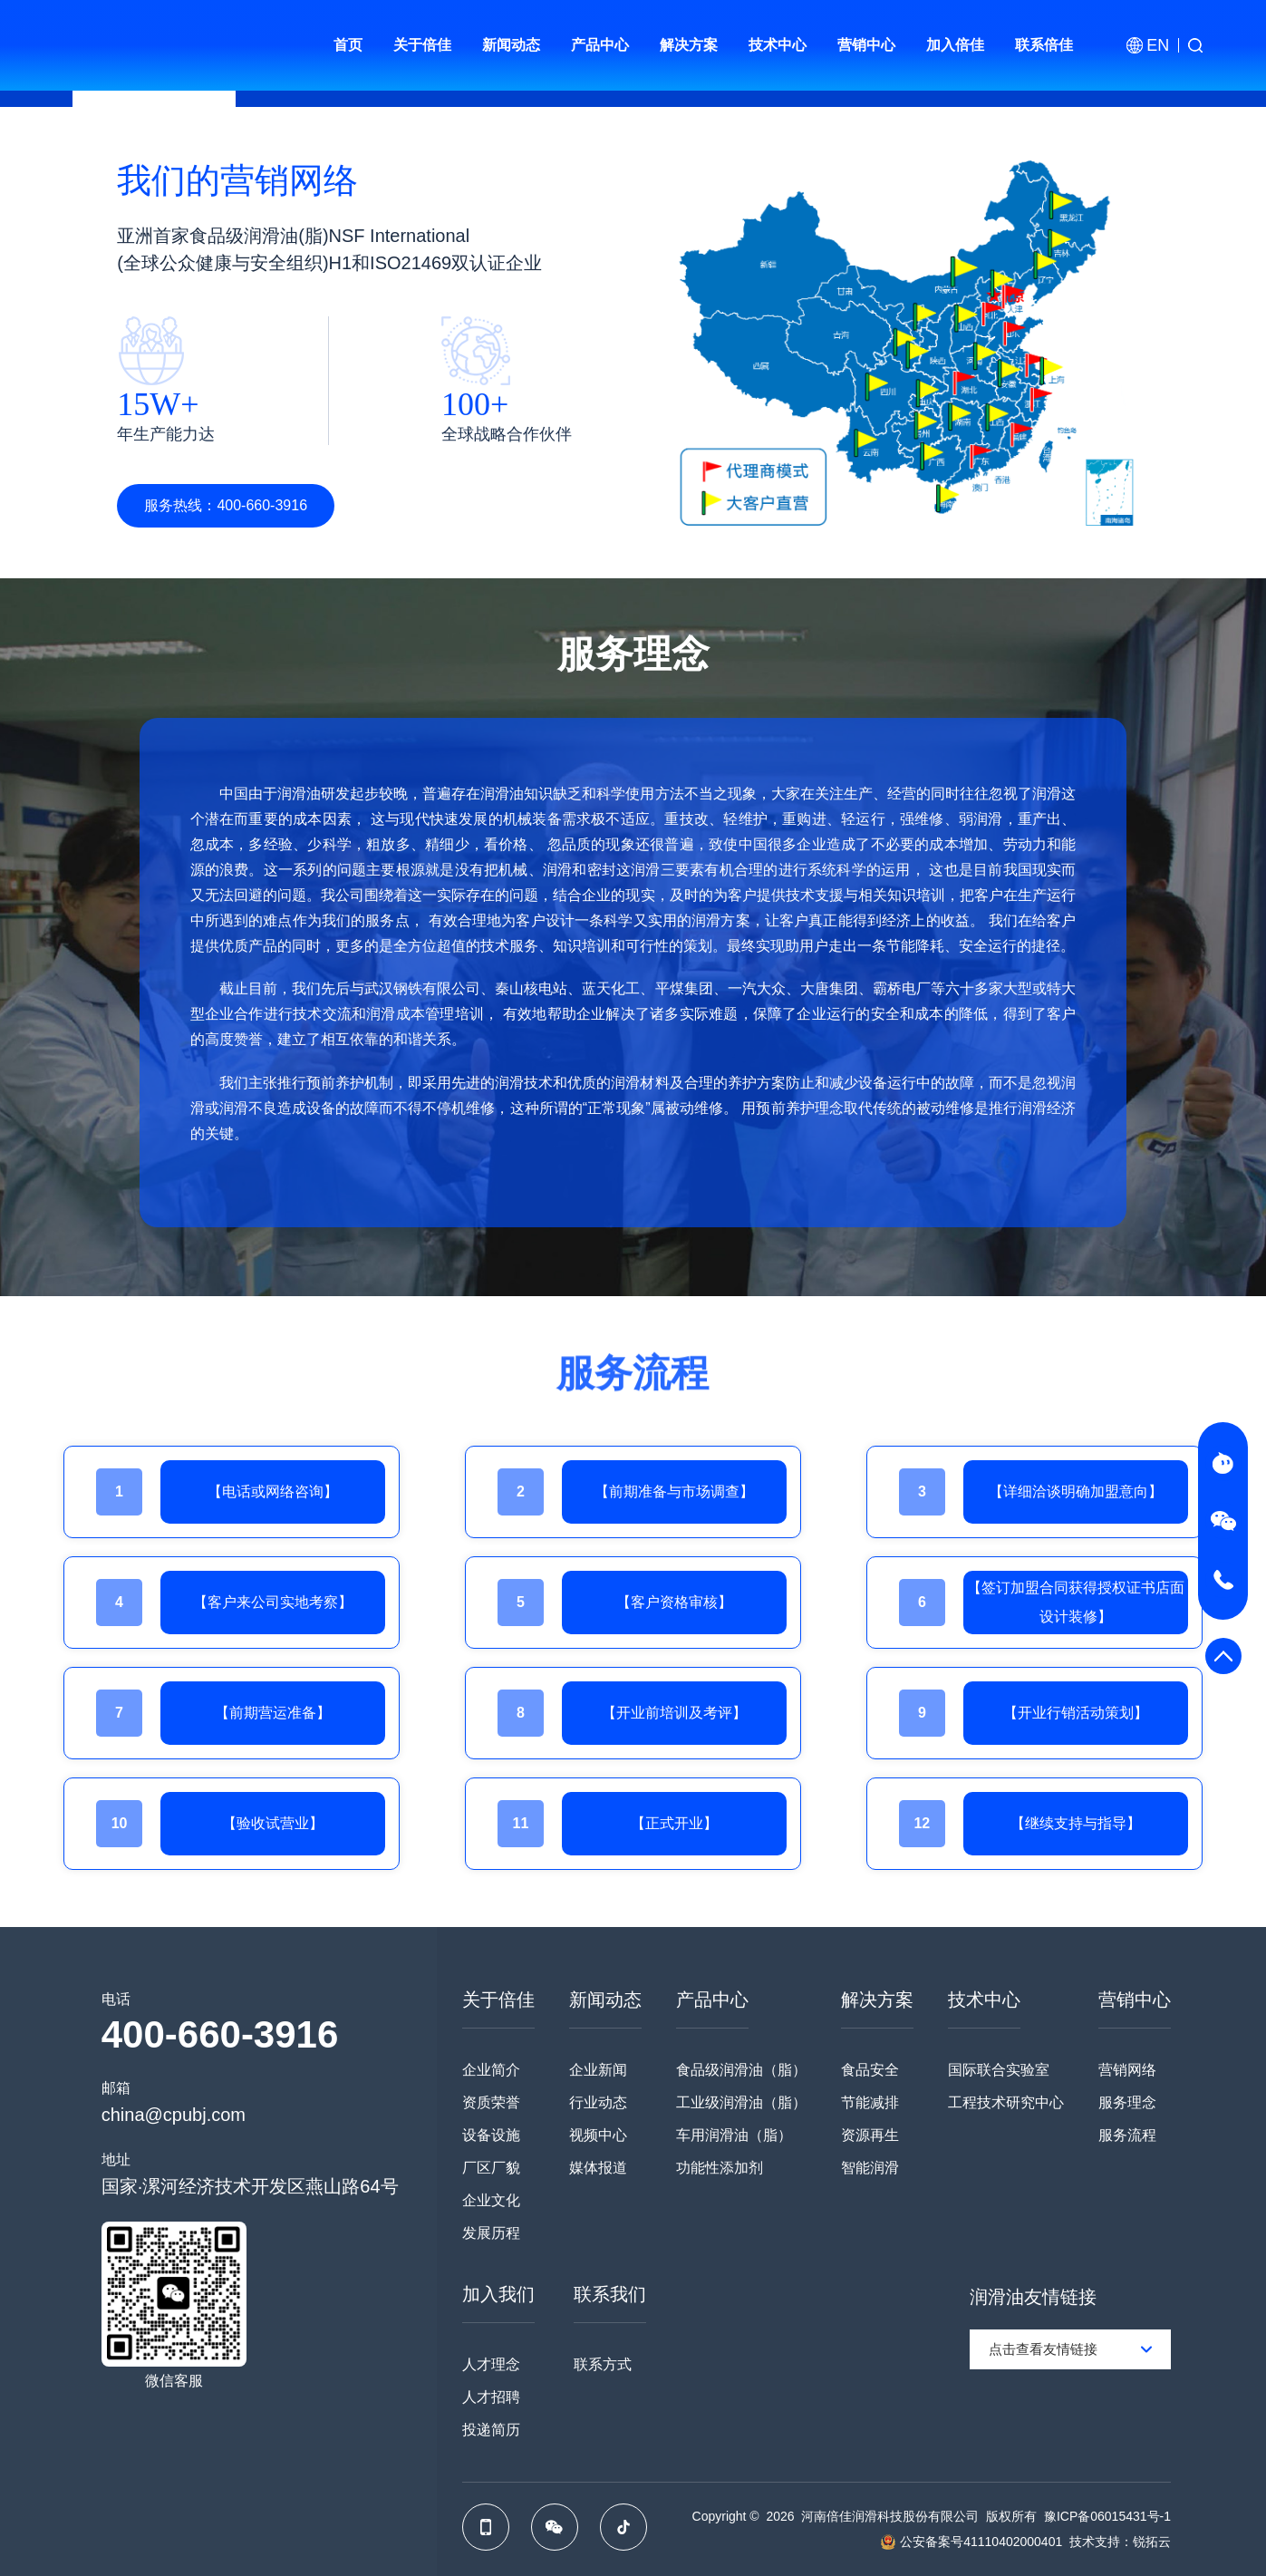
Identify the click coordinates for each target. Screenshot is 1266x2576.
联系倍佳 (1044, 45)
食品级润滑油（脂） (741, 2069)
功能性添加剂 (719, 2167)
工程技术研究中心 (1006, 2102)
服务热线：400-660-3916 (225, 505)
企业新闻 (598, 2069)
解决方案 (689, 45)
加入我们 (498, 2294)
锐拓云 (1152, 2541)
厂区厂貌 (491, 2167)
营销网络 (1127, 2069)
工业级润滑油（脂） (741, 2102)
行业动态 (598, 2102)
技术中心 (778, 45)
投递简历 (491, 2429)
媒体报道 (598, 2167)
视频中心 (598, 2135)
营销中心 (866, 45)
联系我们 (610, 2294)
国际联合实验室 (998, 2069)
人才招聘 (491, 2397)
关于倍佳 (422, 45)
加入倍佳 (955, 45)
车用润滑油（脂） (734, 2135)
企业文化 (491, 2200)
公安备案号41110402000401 (981, 2541)
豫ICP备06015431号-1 (1107, 2516)
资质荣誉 (491, 2102)
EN (1157, 45)
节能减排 (870, 2102)
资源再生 (870, 2135)
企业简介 (491, 2069)
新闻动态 (511, 45)
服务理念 (1127, 2102)
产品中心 (600, 45)
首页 (347, 45)
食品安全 (870, 2069)
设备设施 (491, 2135)
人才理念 (491, 2364)
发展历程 (491, 2233)
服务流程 (1127, 2135)
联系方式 (603, 2364)
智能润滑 (870, 2167)
